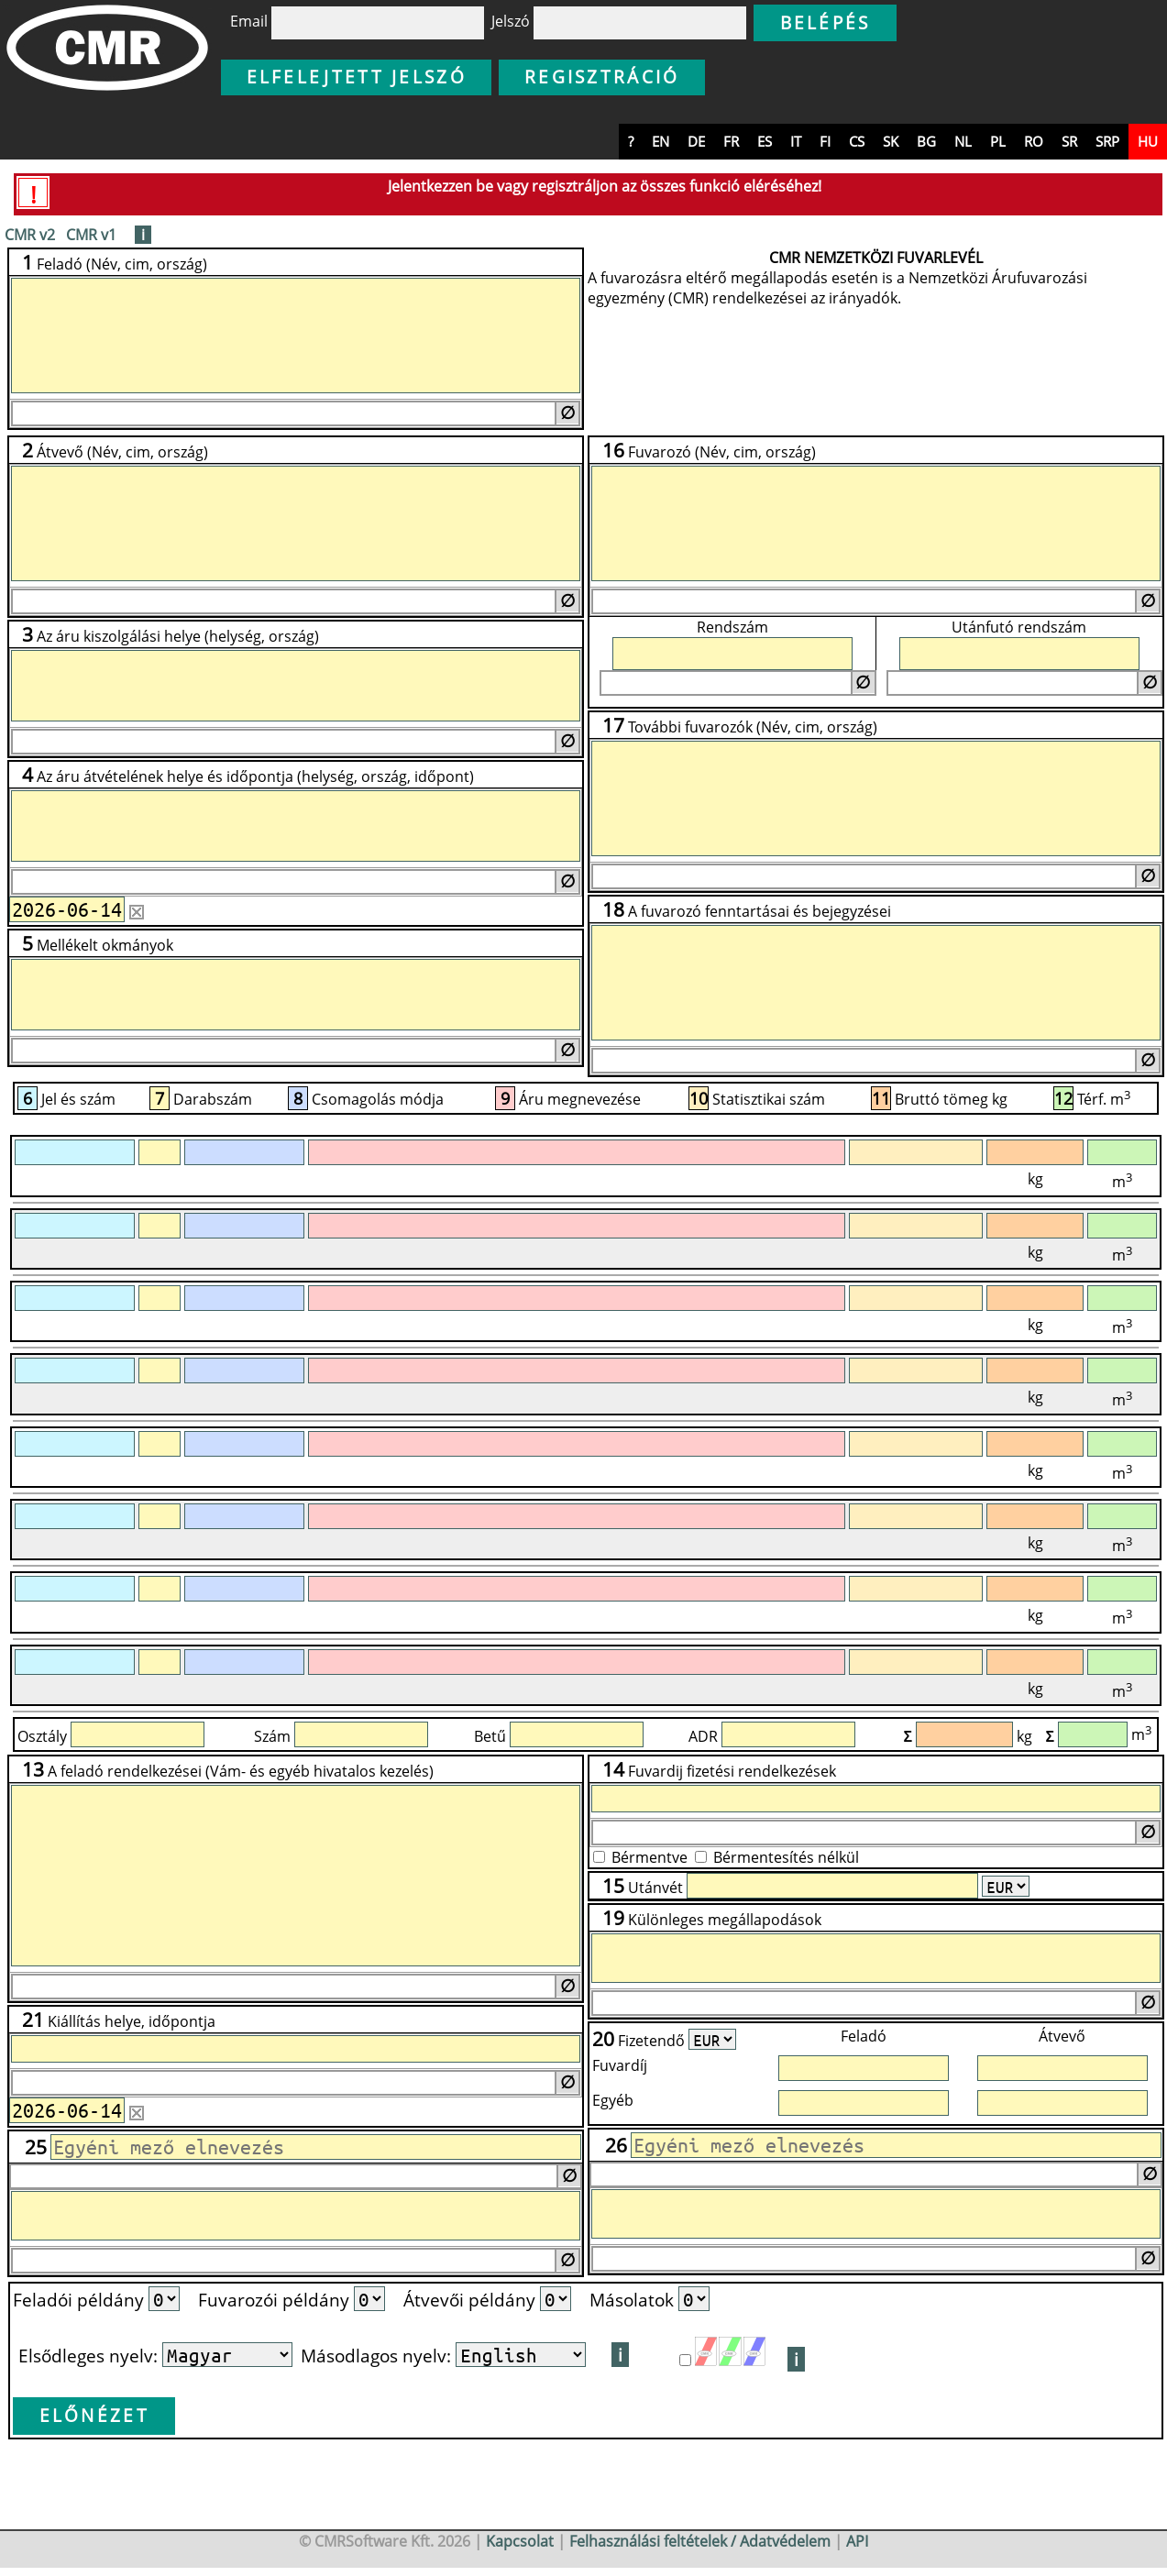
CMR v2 (30, 235)
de (696, 141)
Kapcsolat (520, 2541)
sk (890, 141)
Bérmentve (649, 1857)
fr (731, 141)
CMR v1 (91, 235)
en (660, 141)
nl (963, 141)
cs (856, 141)
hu (1148, 141)
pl (998, 141)
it (795, 141)
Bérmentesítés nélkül (786, 1857)
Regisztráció (602, 76)
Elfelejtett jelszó (357, 76)
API (857, 2541)
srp (1107, 141)
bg (926, 141)
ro (1033, 141)
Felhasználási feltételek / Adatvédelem (700, 2541)
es (764, 141)
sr (1069, 141)
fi (825, 141)
